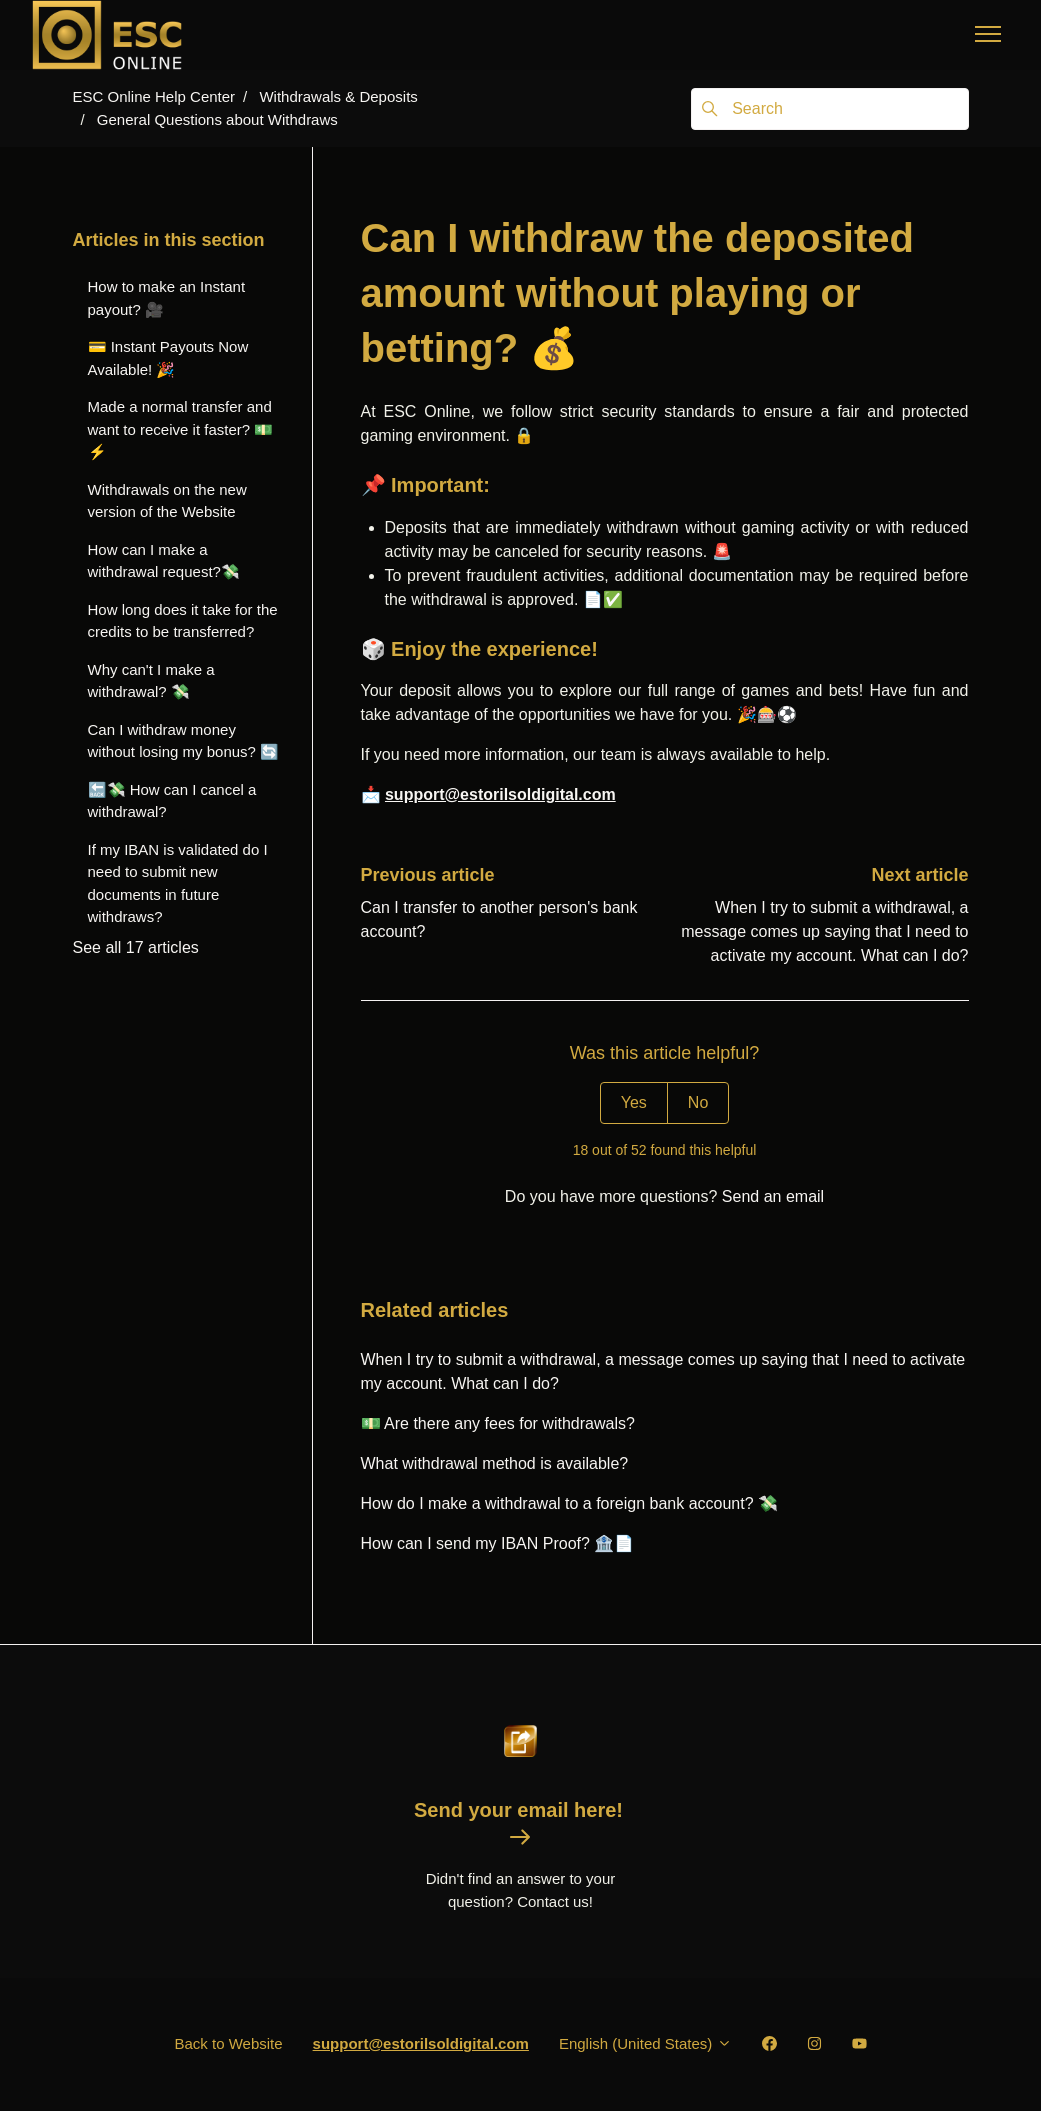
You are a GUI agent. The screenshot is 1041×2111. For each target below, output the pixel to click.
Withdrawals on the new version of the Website (167, 501)
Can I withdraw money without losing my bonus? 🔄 (184, 741)
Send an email (773, 1196)
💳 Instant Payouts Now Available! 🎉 (168, 358)
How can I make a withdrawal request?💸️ (164, 561)
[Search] (829, 109)
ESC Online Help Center (154, 96)
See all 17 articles (136, 947)
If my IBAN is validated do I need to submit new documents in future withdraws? (178, 883)
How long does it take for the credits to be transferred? (183, 621)
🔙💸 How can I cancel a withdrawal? (172, 801)
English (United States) (645, 2043)
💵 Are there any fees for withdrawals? (498, 1423)
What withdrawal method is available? (495, 1463)
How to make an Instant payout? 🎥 (167, 298)
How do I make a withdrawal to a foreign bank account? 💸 (570, 1503)
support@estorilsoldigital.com (500, 794)
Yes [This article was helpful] (634, 1102)
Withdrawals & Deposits (338, 96)
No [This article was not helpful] (698, 1102)
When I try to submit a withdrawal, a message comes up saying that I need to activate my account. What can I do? (824, 931)
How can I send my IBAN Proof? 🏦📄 (498, 1543)
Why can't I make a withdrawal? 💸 (151, 681)
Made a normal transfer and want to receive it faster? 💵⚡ (181, 429)
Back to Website (228, 2043)
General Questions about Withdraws (217, 119)
